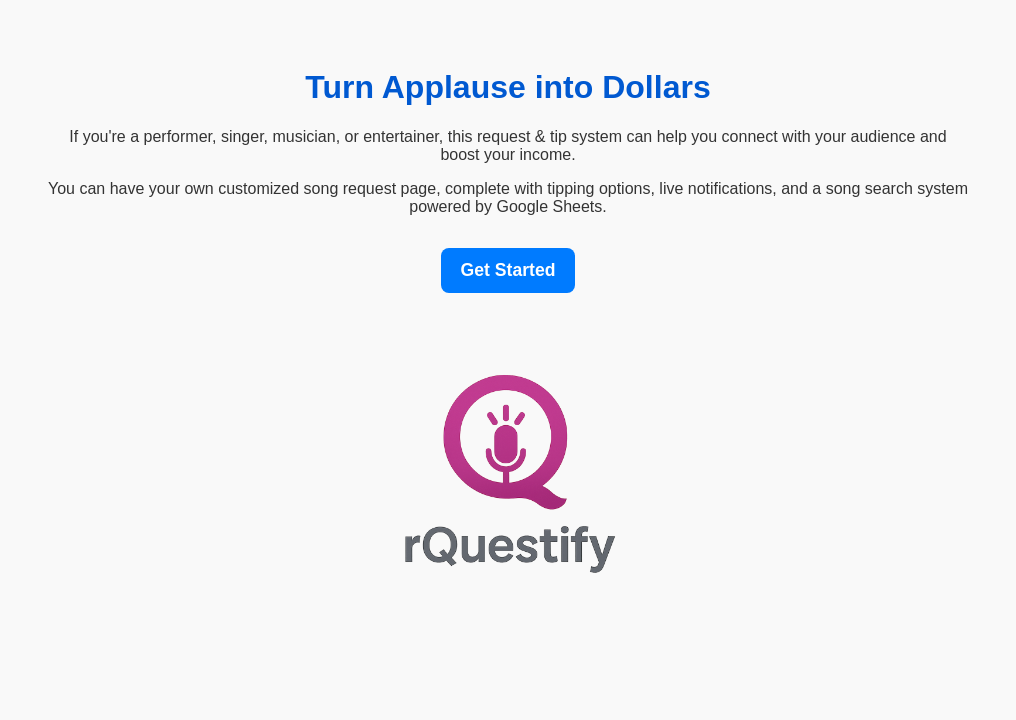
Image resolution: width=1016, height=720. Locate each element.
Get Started (508, 270)
